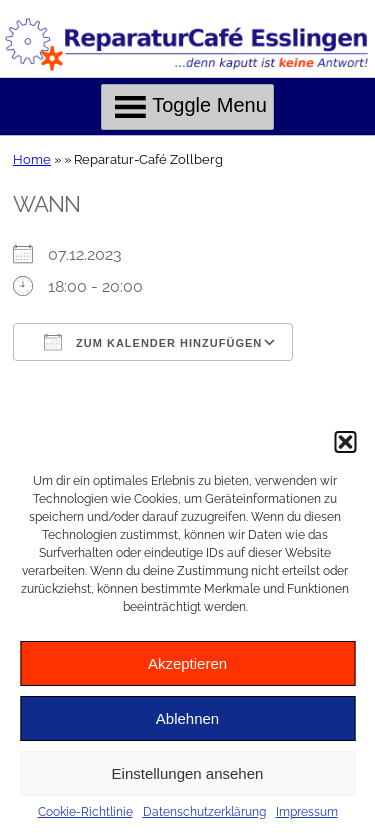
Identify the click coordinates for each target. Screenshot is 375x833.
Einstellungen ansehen (188, 773)
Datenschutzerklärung (204, 812)
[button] (345, 442)
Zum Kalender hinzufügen (153, 342)
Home (32, 159)
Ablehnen (187, 718)
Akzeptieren (187, 663)
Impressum (307, 812)
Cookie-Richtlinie (85, 812)
